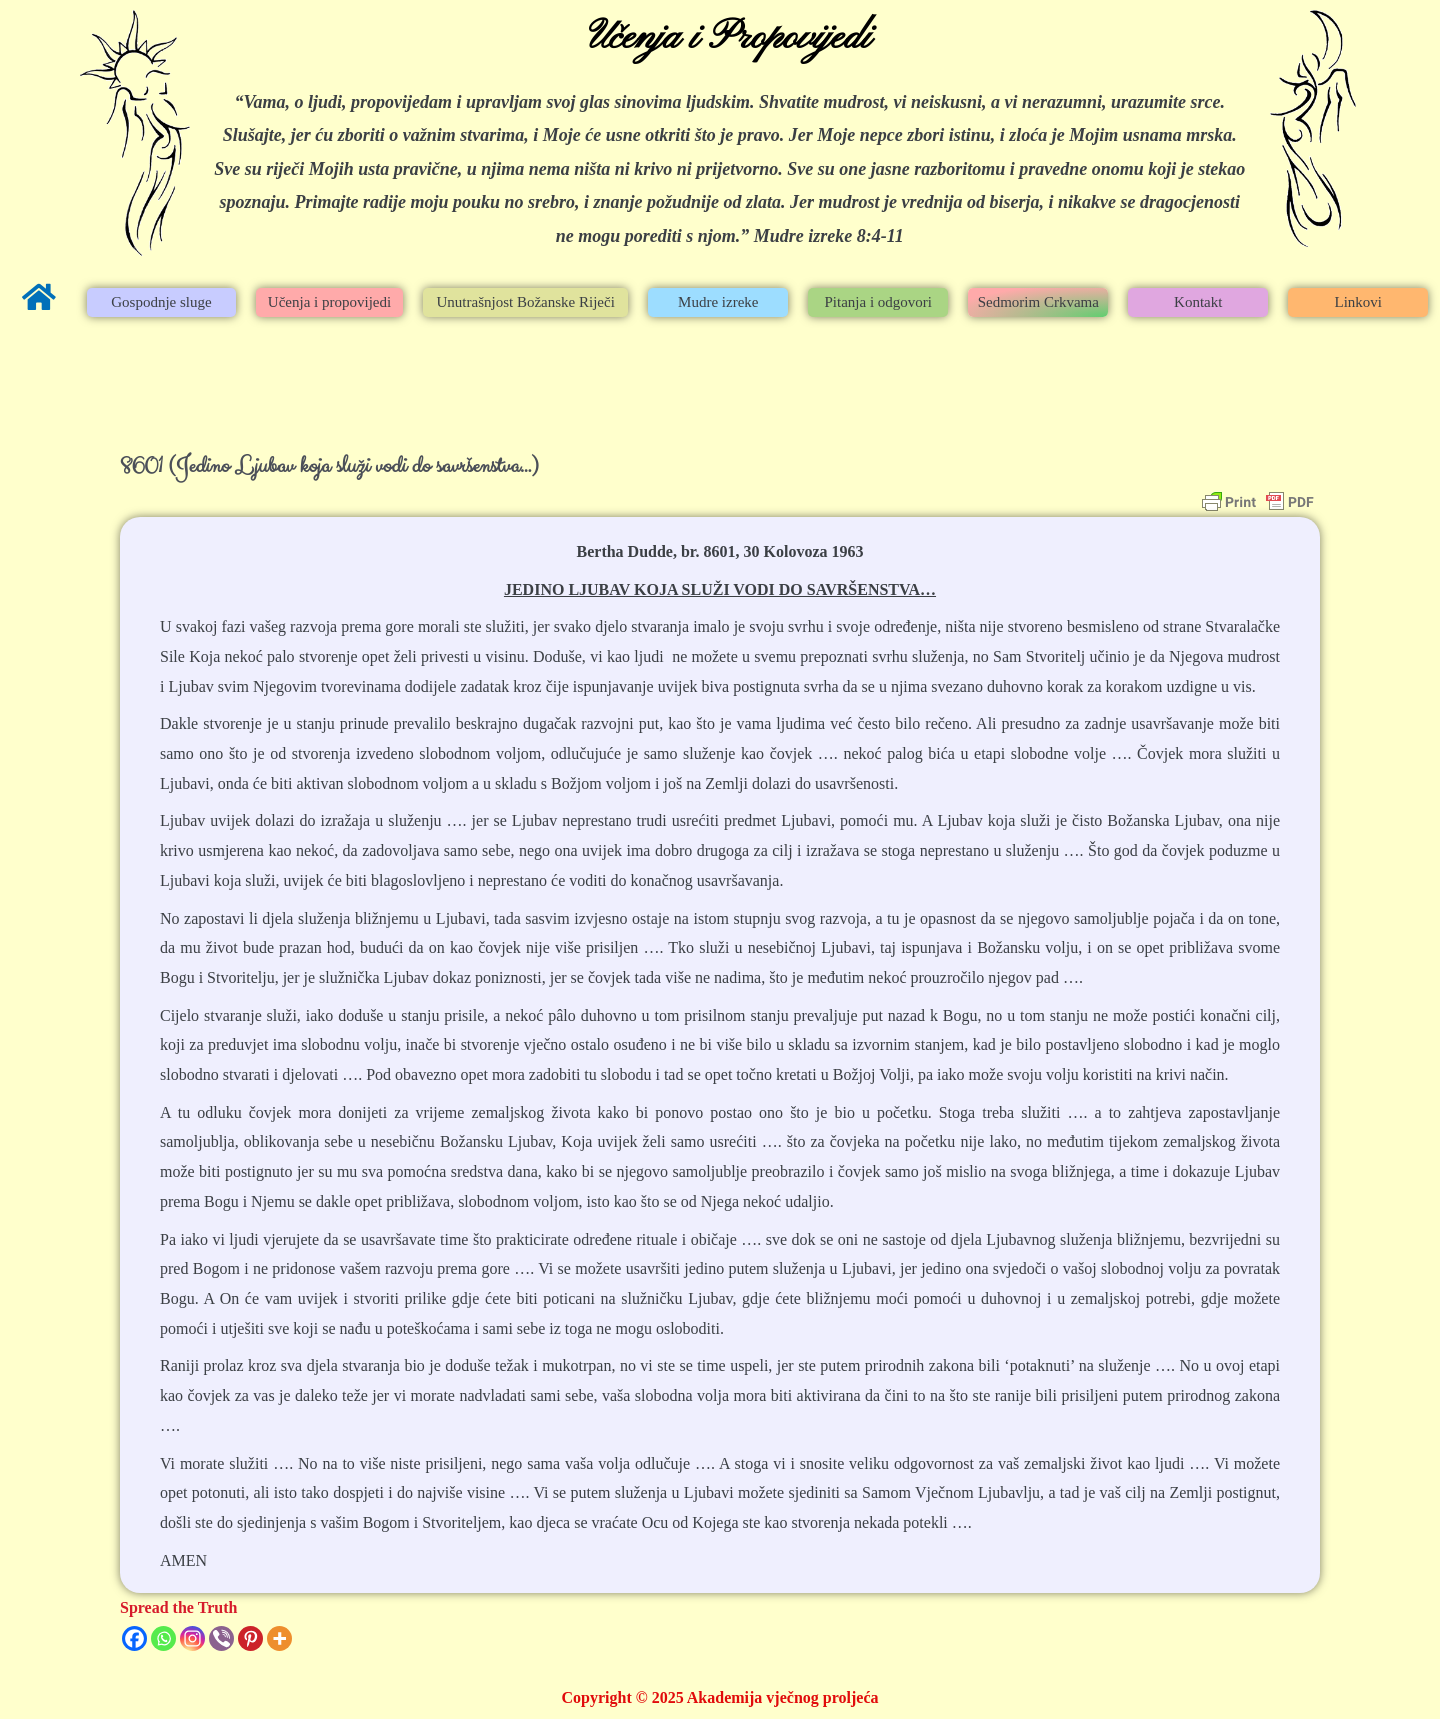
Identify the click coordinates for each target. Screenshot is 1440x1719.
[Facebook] (134, 1638)
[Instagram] (192, 1638)
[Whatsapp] (163, 1638)
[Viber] (221, 1638)
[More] (279, 1638)
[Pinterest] (250, 1638)
